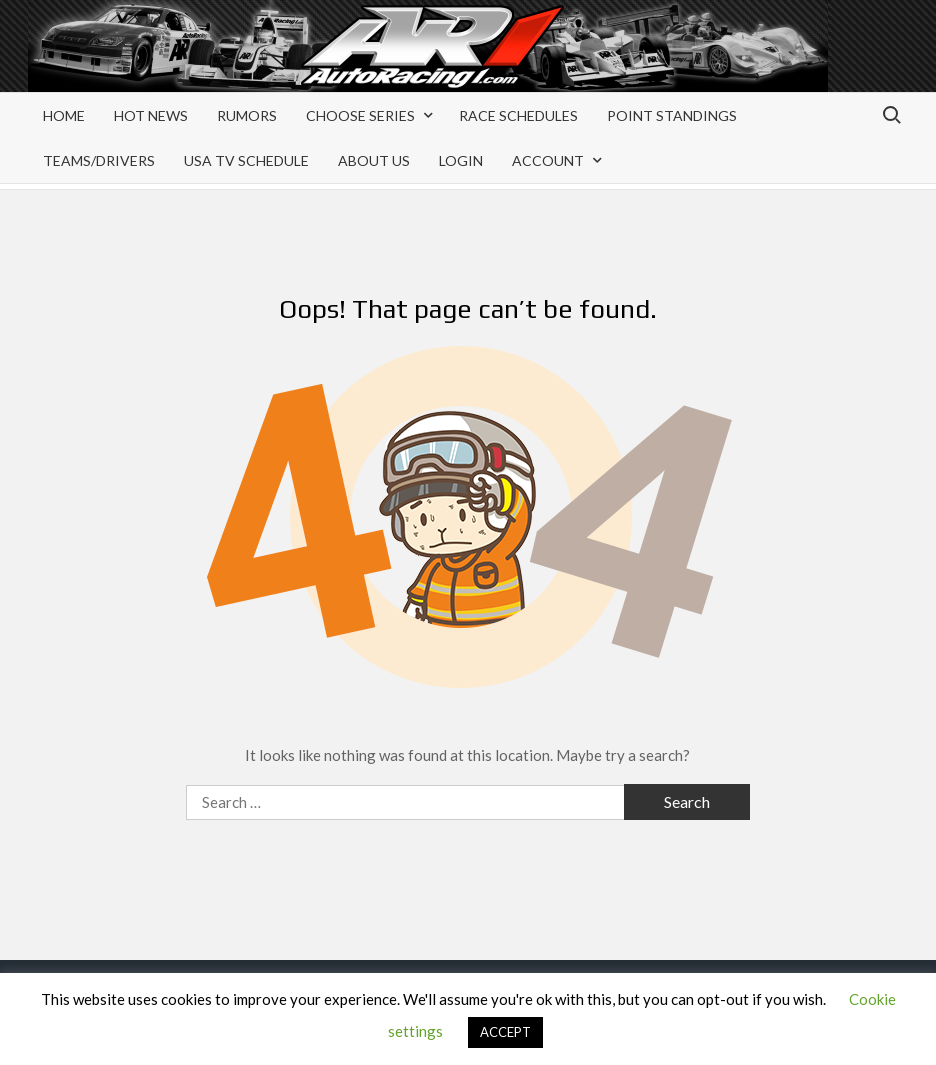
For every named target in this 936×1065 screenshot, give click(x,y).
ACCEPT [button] (505, 1032)
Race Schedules (518, 115)
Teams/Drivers (99, 160)
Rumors (247, 115)
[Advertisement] (748, 62)
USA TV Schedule (246, 160)
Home (64, 115)
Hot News (151, 115)
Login (461, 160)
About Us (374, 160)
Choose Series (360, 115)
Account (548, 160)
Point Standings (672, 115)
